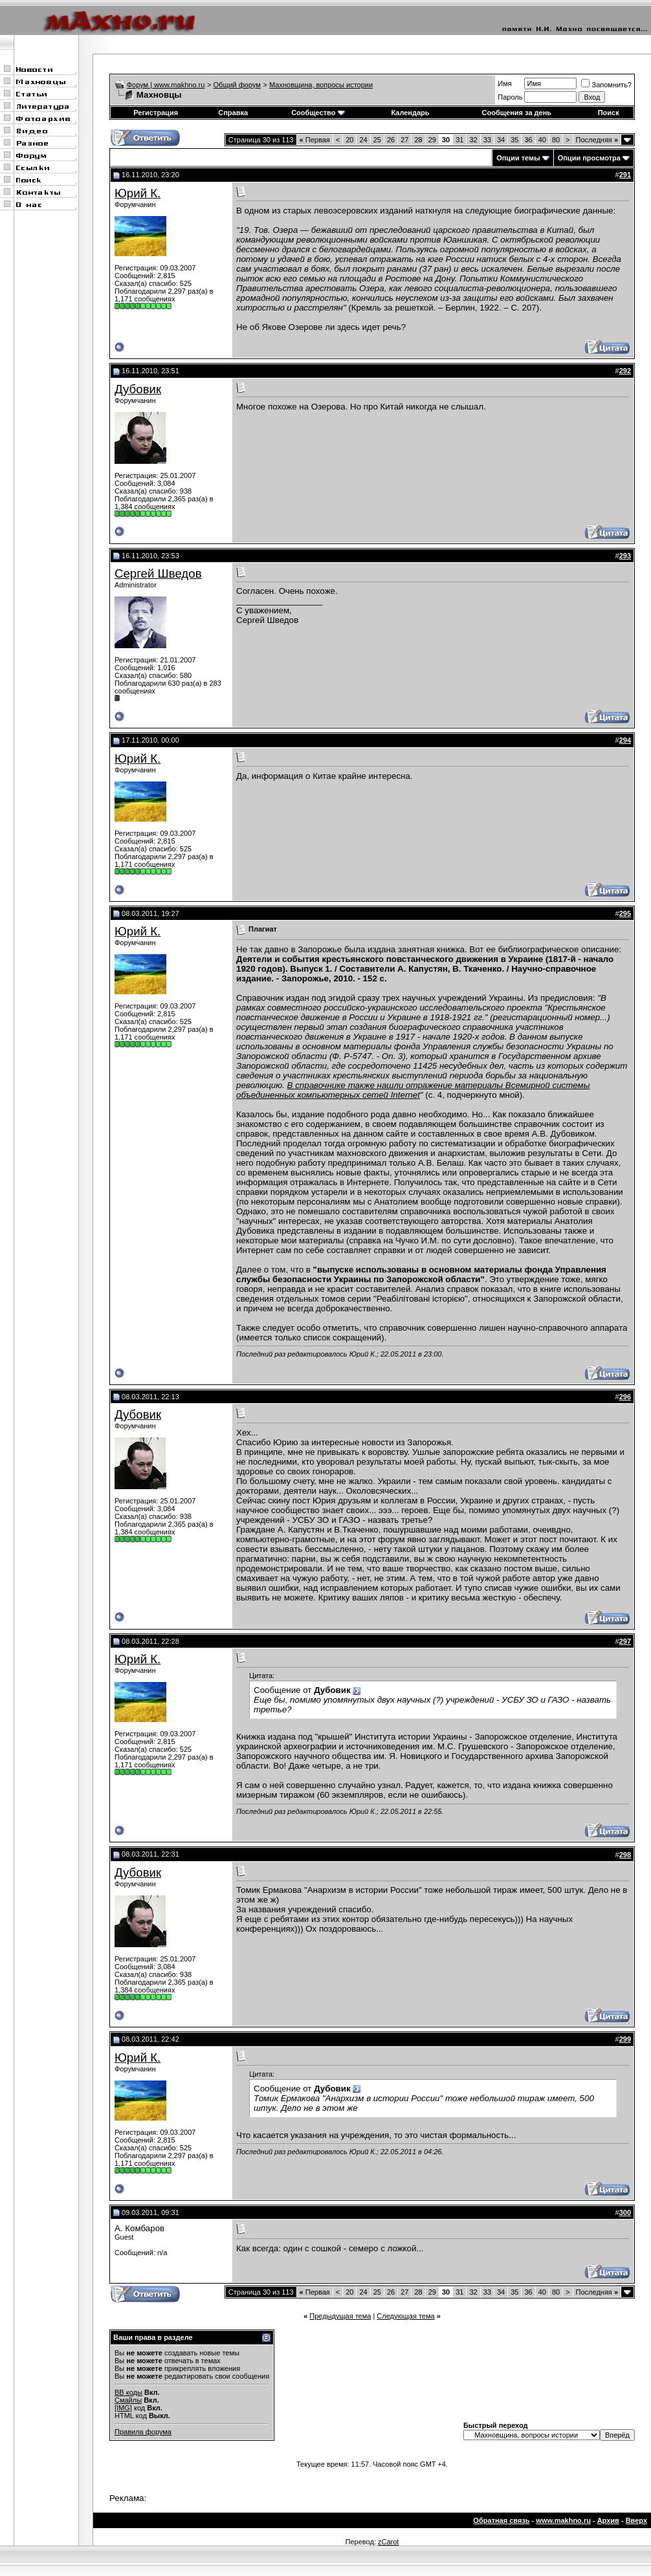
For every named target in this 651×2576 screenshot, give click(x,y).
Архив (608, 2520)
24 (363, 140)
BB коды (128, 2392)
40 (542, 140)
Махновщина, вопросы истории (321, 85)
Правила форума (143, 2432)
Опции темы (518, 158)
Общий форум (237, 85)
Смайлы (128, 2400)
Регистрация (155, 112)
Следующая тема (405, 2316)
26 (391, 140)
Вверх (636, 2520)
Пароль (510, 97)
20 (349, 140)
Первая (315, 140)
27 (404, 140)
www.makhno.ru (563, 2520)
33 (487, 140)
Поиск (608, 112)
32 (473, 140)
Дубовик (138, 389)
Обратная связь (501, 2520)
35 (514, 140)
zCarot (388, 2542)
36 (528, 140)
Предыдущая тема (340, 2316)
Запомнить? (606, 85)
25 (377, 140)
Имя (504, 83)
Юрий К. (137, 193)
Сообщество (317, 112)
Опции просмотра (589, 158)
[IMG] (123, 2408)
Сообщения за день (516, 112)
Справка (233, 112)
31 (459, 140)
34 (501, 140)
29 (432, 140)
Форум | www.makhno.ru (166, 85)
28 (418, 140)
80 (556, 140)
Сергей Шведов (158, 573)
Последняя (597, 140)
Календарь (410, 112)
